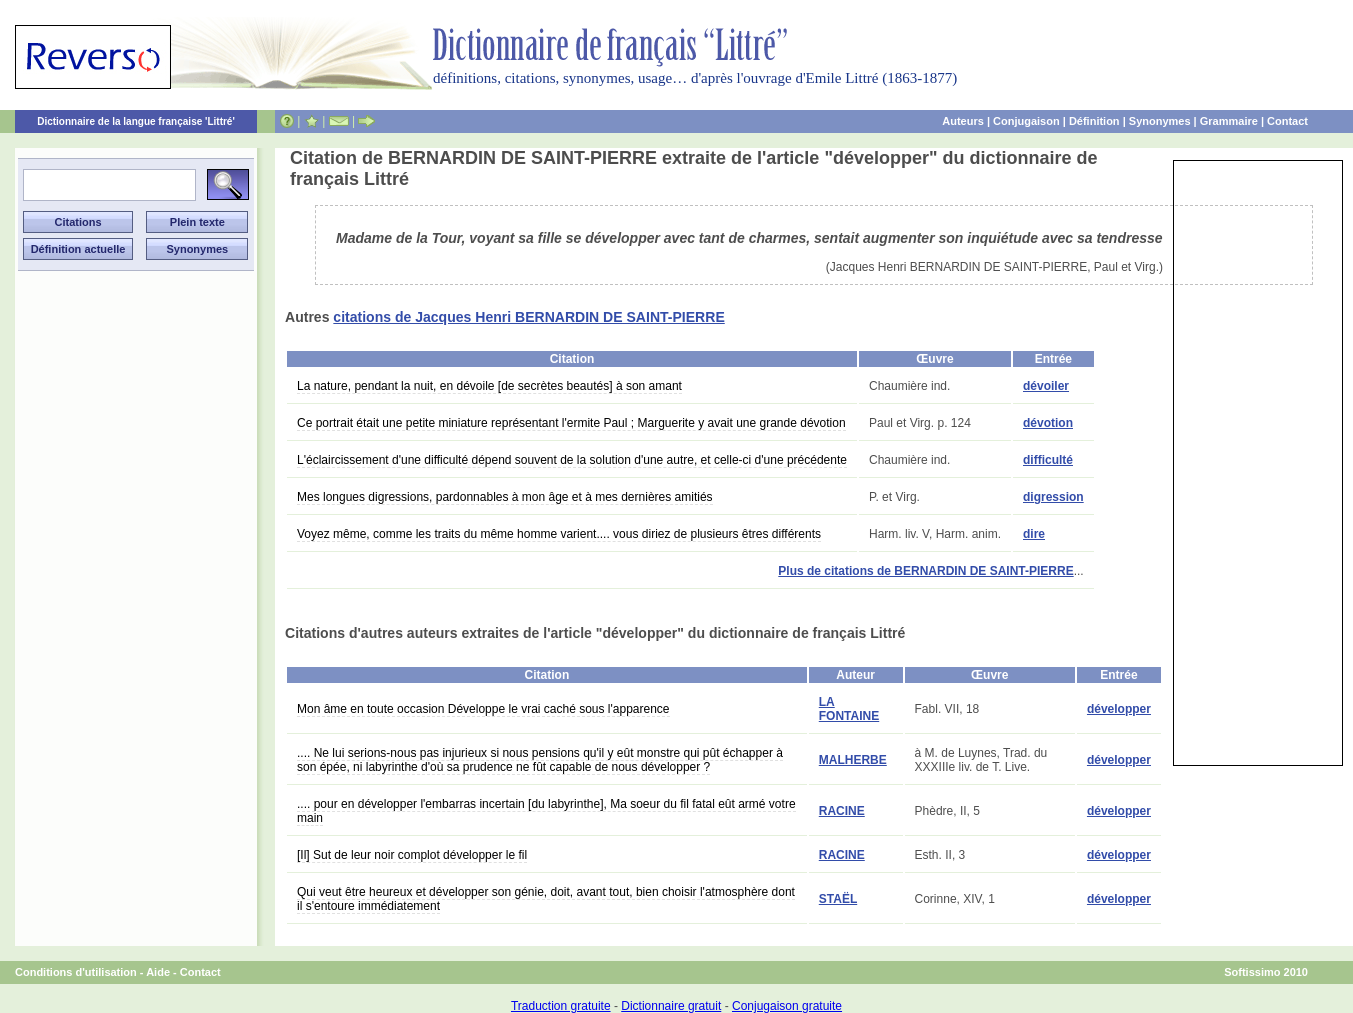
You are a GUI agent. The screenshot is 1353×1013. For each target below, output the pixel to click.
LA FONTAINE (849, 709)
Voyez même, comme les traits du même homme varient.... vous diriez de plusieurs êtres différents (559, 534)
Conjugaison (1026, 121)
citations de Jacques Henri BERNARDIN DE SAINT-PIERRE (528, 317)
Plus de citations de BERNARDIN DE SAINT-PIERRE (925, 571)
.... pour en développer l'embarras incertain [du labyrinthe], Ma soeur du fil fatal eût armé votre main (546, 811)
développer (1119, 709)
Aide (158, 972)
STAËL (838, 899)
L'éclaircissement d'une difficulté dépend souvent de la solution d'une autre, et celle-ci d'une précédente (572, 460)
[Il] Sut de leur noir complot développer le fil (412, 855)
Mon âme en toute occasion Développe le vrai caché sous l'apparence (483, 709)
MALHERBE (853, 760)
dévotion (1048, 423)
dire (1034, 534)
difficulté (1048, 460)
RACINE (842, 811)
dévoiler (1046, 386)
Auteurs (963, 121)
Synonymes (1160, 121)
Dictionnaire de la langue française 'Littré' (136, 121)
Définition (1094, 121)
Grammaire (1229, 121)
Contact (1287, 121)
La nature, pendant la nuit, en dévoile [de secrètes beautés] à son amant (489, 386)
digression (1053, 497)
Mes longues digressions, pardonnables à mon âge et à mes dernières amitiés (505, 497)
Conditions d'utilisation (76, 972)
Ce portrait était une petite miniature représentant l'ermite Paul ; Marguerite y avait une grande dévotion (571, 423)
